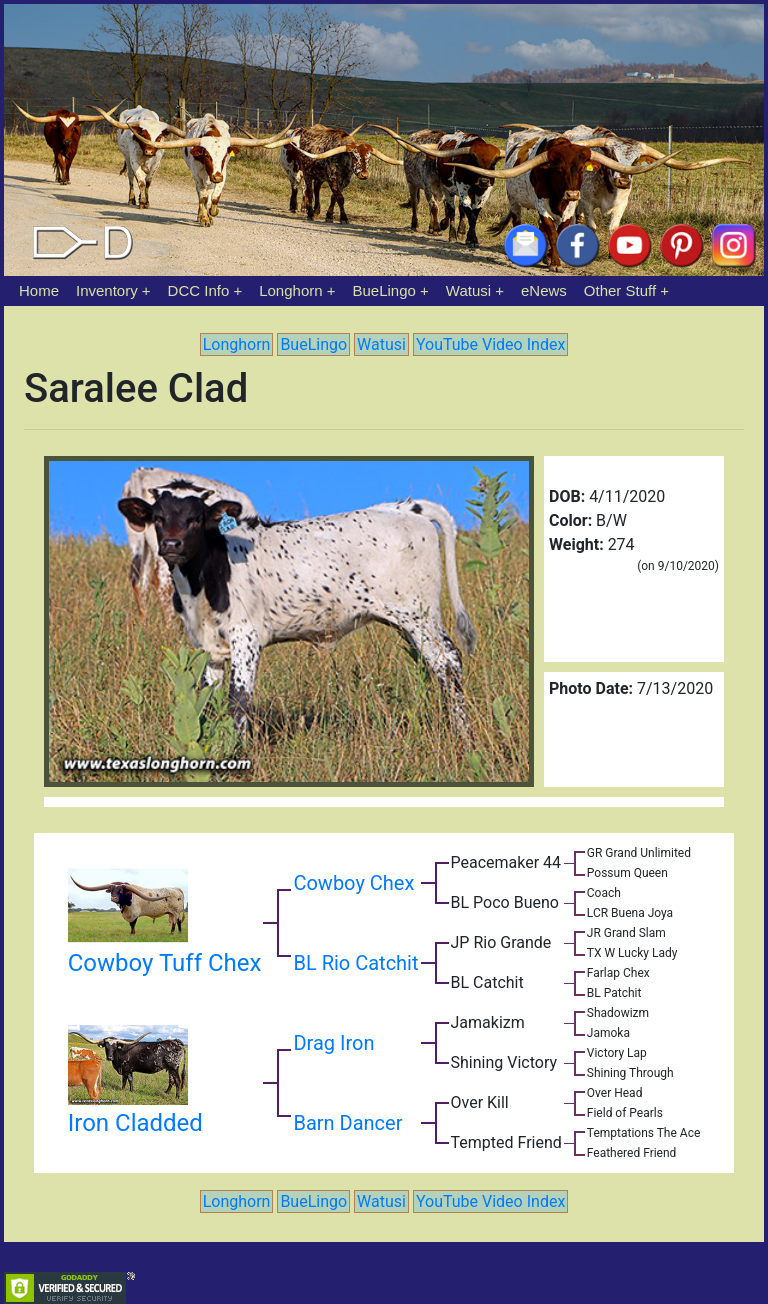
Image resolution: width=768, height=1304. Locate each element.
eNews (544, 290)
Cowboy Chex (353, 883)
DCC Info (199, 290)
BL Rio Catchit (355, 963)
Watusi (468, 290)
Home (39, 290)
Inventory (107, 290)
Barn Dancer (347, 1123)
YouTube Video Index (490, 344)
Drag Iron (333, 1043)
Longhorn (290, 290)
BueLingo (384, 290)
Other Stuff (620, 290)
